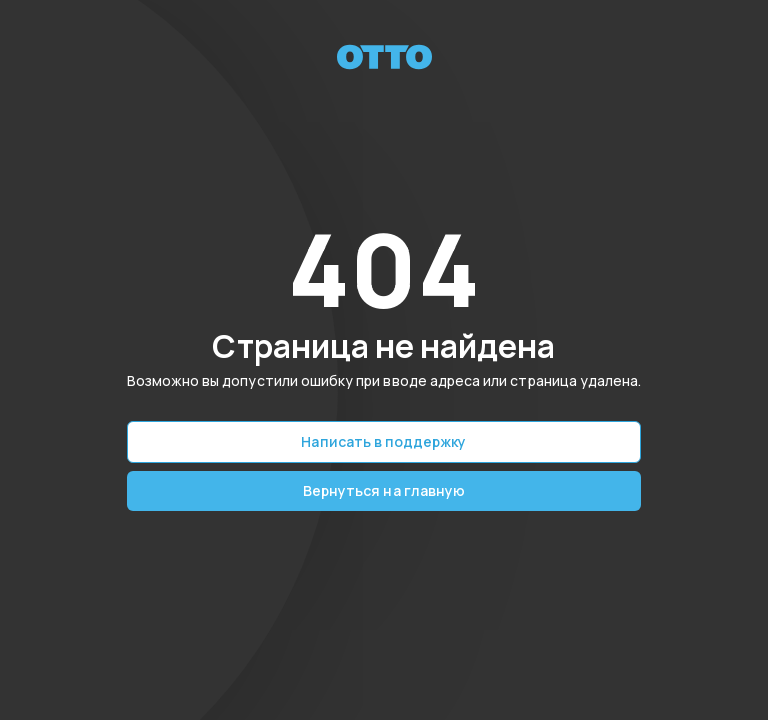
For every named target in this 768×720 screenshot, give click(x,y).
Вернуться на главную (384, 490)
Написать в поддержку (383, 441)
